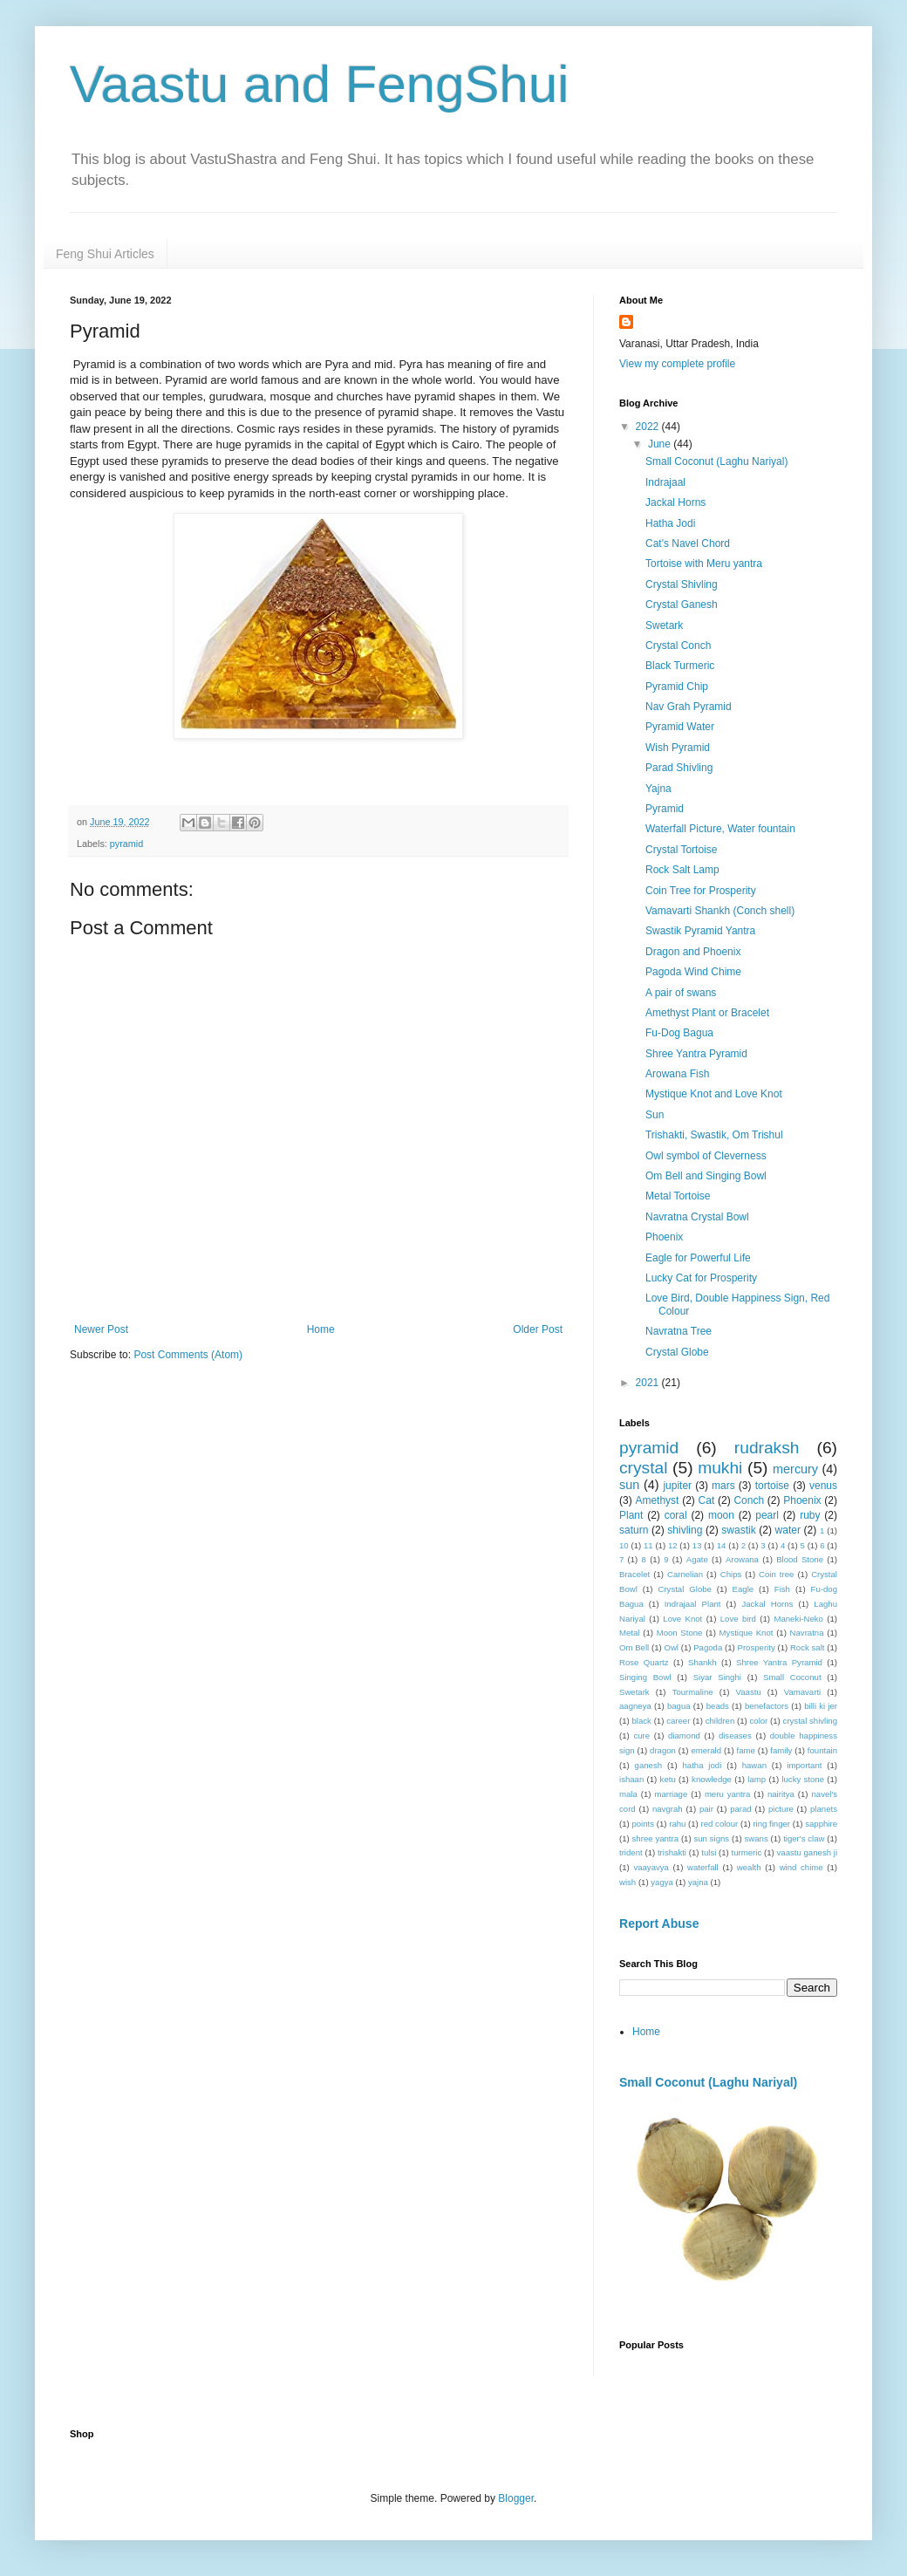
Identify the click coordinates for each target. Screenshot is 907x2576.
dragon (663, 1750)
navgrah (667, 1809)
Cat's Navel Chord (687, 543)
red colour (720, 1823)
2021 (649, 1383)
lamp (756, 1779)
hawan (754, 1765)
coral (676, 1515)
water (788, 1530)
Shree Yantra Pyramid (696, 1054)
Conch (748, 1500)
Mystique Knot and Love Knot (713, 1094)
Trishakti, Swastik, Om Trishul (714, 1135)
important (804, 1765)
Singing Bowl (645, 1677)
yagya (662, 1882)
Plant (631, 1515)
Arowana (742, 1559)
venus (823, 1485)
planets (823, 1809)
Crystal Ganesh (681, 604)
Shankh (702, 1662)
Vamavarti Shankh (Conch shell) (719, 911)
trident (631, 1852)
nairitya (780, 1794)
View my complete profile (677, 364)
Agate (697, 1559)
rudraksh (767, 1447)
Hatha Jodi (670, 523)
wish (627, 1882)
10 (624, 1545)
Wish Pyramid (677, 747)
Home (321, 1329)
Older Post (538, 1329)
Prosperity (756, 1647)
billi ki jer (820, 1706)
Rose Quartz (644, 1662)
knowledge (712, 1779)
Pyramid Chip (676, 686)
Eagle (743, 1589)
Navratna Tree (678, 1331)
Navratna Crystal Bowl (697, 1217)
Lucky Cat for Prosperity (701, 1278)
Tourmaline (692, 1692)
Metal (629, 1632)
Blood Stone (799, 1559)
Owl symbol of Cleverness (706, 1156)
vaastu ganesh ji (807, 1852)
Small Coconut (792, 1677)
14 (721, 1545)
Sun (654, 1115)
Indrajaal (665, 482)
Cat (707, 1500)
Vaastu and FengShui (319, 84)
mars (723, 1485)
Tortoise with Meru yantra (703, 563)
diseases (735, 1735)
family (781, 1750)
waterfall (703, 1867)
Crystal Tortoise (681, 850)
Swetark (664, 625)
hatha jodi (701, 1765)
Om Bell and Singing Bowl (706, 1176)
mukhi (720, 1468)
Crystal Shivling (681, 584)
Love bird (738, 1618)
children (720, 1720)
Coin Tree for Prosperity (700, 891)
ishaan (631, 1779)
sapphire (821, 1823)
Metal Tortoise (677, 1196)
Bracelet (634, 1574)
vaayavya (651, 1867)
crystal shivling (810, 1720)
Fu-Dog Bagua (679, 1033)
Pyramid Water (679, 727)
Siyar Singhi (717, 1677)
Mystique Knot (746, 1632)
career (678, 1720)
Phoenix (664, 1237)
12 (673, 1545)
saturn (633, 1530)
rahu (677, 1823)
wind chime (801, 1867)
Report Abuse (659, 1923)
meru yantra (727, 1794)
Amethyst (657, 1500)
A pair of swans (680, 993)
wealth (749, 1867)
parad (741, 1809)
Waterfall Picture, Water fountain (720, 829)
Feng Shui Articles (105, 254)
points (642, 1823)
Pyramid (664, 809)
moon (721, 1515)
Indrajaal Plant (693, 1604)
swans (756, 1838)
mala (628, 1794)
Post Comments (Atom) (187, 1355)
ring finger (771, 1823)
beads (717, 1706)
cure (641, 1735)
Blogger (516, 2498)
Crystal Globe (677, 1352)
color (759, 1720)
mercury (795, 1469)
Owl (671, 1647)
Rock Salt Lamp (682, 870)
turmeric (747, 1852)
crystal (643, 1468)
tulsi (708, 1852)
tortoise (772, 1485)
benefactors (766, 1706)
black (641, 1720)
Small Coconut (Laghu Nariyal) (716, 461)
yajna (698, 1882)
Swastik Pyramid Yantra (700, 931)
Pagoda (707, 1647)
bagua (679, 1706)
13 (697, 1545)
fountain (822, 1750)
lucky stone (802, 1779)
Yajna (658, 788)
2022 (649, 426)
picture (781, 1809)
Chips (731, 1574)
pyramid (126, 843)
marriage (670, 1794)
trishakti (672, 1852)
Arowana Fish (677, 1074)
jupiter (677, 1485)
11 (648, 1545)
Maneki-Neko (798, 1618)
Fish (782, 1589)
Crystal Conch (678, 645)
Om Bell (634, 1647)
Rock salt (807, 1647)
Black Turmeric (679, 665)
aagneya (635, 1706)
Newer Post (101, 1329)
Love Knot (682, 1618)
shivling (684, 1530)
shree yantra (655, 1838)
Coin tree (776, 1574)
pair (706, 1809)
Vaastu (748, 1692)
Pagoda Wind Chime (693, 972)
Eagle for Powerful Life (698, 1258)
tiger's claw (803, 1838)
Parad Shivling (679, 768)
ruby (810, 1515)
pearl (767, 1515)
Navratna (807, 1632)
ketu (668, 1779)
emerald (706, 1750)
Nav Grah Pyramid (688, 706)
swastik (738, 1530)
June (660, 444)
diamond (684, 1735)
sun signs (711, 1838)
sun (629, 1485)
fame (746, 1750)
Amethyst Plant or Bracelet (707, 1013)
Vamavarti (802, 1692)
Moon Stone (680, 1632)
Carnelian (685, 1574)
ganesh (648, 1765)
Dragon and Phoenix (692, 952)
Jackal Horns (675, 502)
